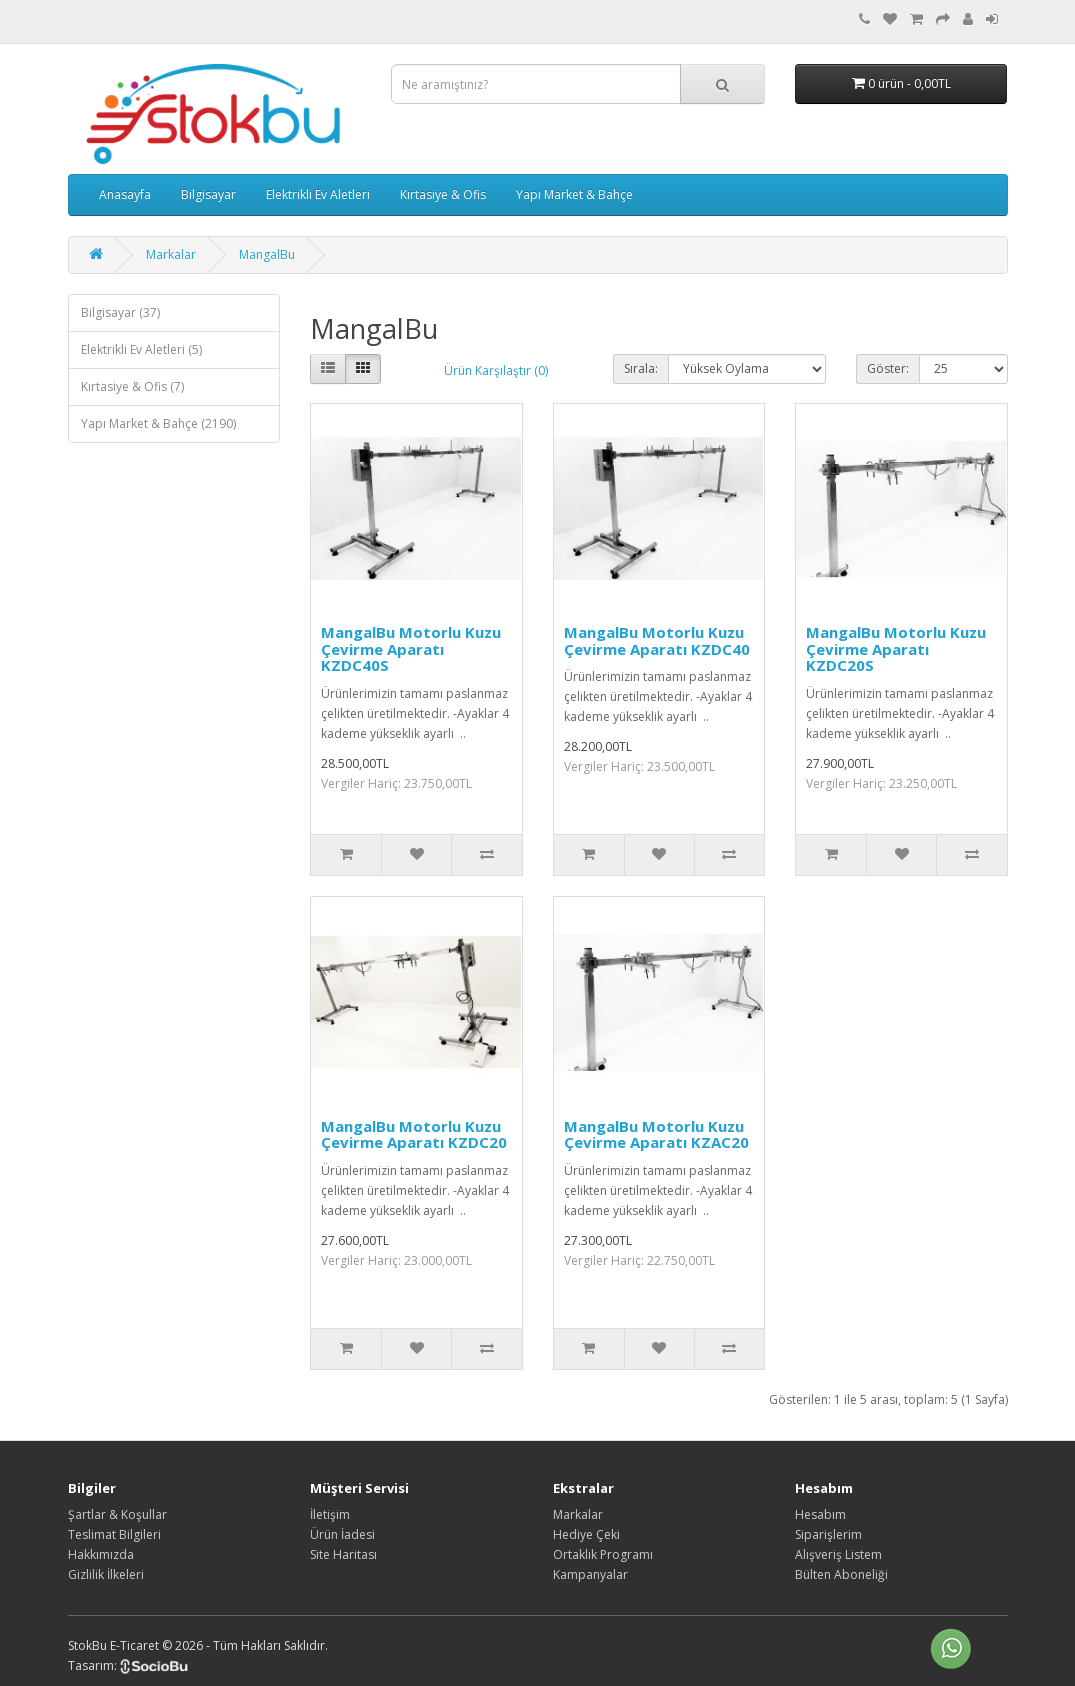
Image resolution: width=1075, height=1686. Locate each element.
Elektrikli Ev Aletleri (318, 194)
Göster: (888, 368)
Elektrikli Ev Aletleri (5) (141, 349)
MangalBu (267, 254)
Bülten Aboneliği (841, 1574)
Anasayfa (125, 194)
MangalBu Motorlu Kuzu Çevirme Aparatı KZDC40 (657, 640)
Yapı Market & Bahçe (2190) (158, 423)
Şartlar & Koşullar (117, 1514)
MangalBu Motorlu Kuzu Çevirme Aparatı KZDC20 (414, 1134)
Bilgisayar (208, 194)
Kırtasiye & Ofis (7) (132, 386)
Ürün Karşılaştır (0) (496, 370)
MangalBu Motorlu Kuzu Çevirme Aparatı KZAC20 (656, 1134)
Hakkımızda (101, 1554)
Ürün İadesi (342, 1534)
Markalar (171, 254)
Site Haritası (343, 1554)
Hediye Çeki (586, 1534)
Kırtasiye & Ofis (443, 194)
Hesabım (820, 1514)
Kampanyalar (590, 1574)
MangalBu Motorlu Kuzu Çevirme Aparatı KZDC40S (411, 648)
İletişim (330, 1514)
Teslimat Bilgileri (114, 1534)
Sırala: (641, 368)
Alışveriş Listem (838, 1554)
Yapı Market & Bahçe (574, 194)
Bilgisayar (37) (120, 312)
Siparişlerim (828, 1534)
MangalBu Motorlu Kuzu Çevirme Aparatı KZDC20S (896, 648)
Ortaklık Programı (603, 1554)
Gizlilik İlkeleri (106, 1574)
